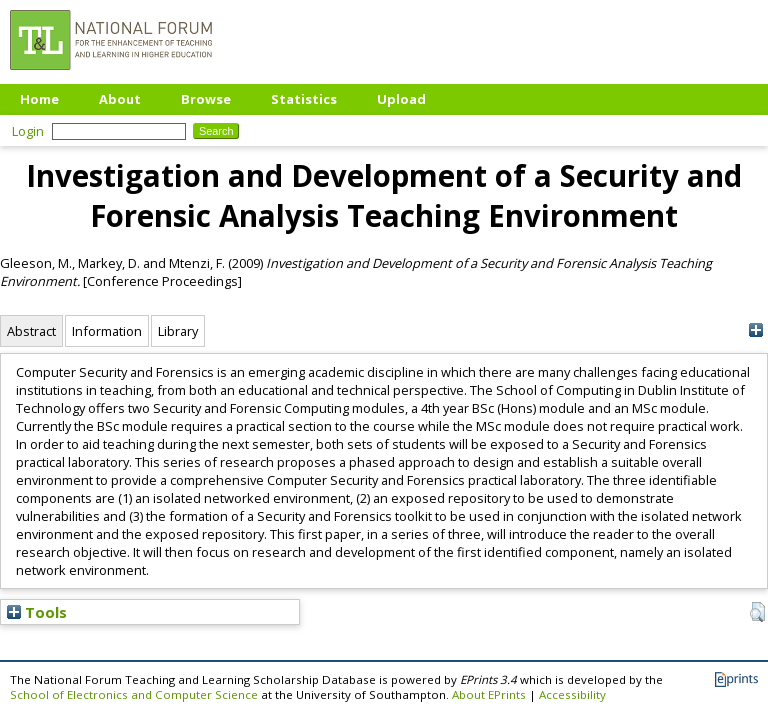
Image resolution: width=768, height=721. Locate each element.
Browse (206, 99)
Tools (37, 612)
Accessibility (572, 694)
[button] (757, 612)
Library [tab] (178, 331)
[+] (755, 330)
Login (28, 131)
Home (39, 99)
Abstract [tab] (31, 331)
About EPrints (489, 694)
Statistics (304, 99)
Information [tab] (107, 331)
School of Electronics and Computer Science (134, 694)
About (120, 99)
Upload (401, 99)
